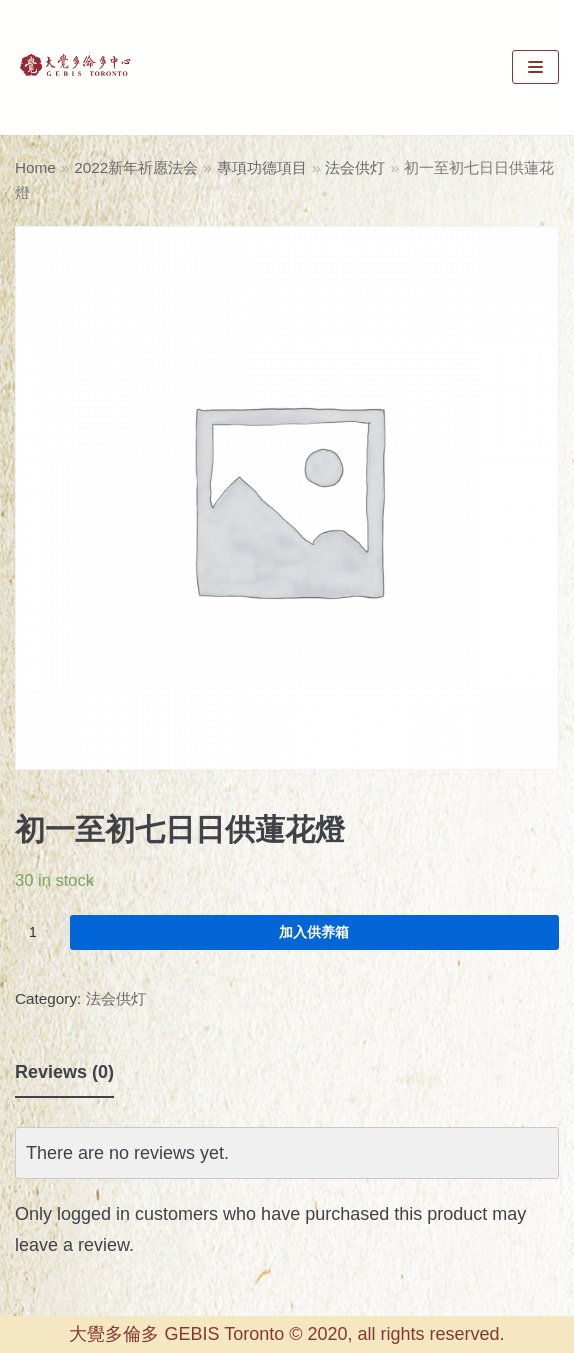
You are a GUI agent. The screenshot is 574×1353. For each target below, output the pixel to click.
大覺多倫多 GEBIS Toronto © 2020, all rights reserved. (286, 1334)
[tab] (64, 1073)
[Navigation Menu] (535, 67)
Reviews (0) (64, 1072)
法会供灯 (355, 167)
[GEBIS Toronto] (75, 67)
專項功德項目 (262, 167)
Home (35, 167)
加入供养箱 (314, 932)
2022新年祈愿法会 (136, 167)
